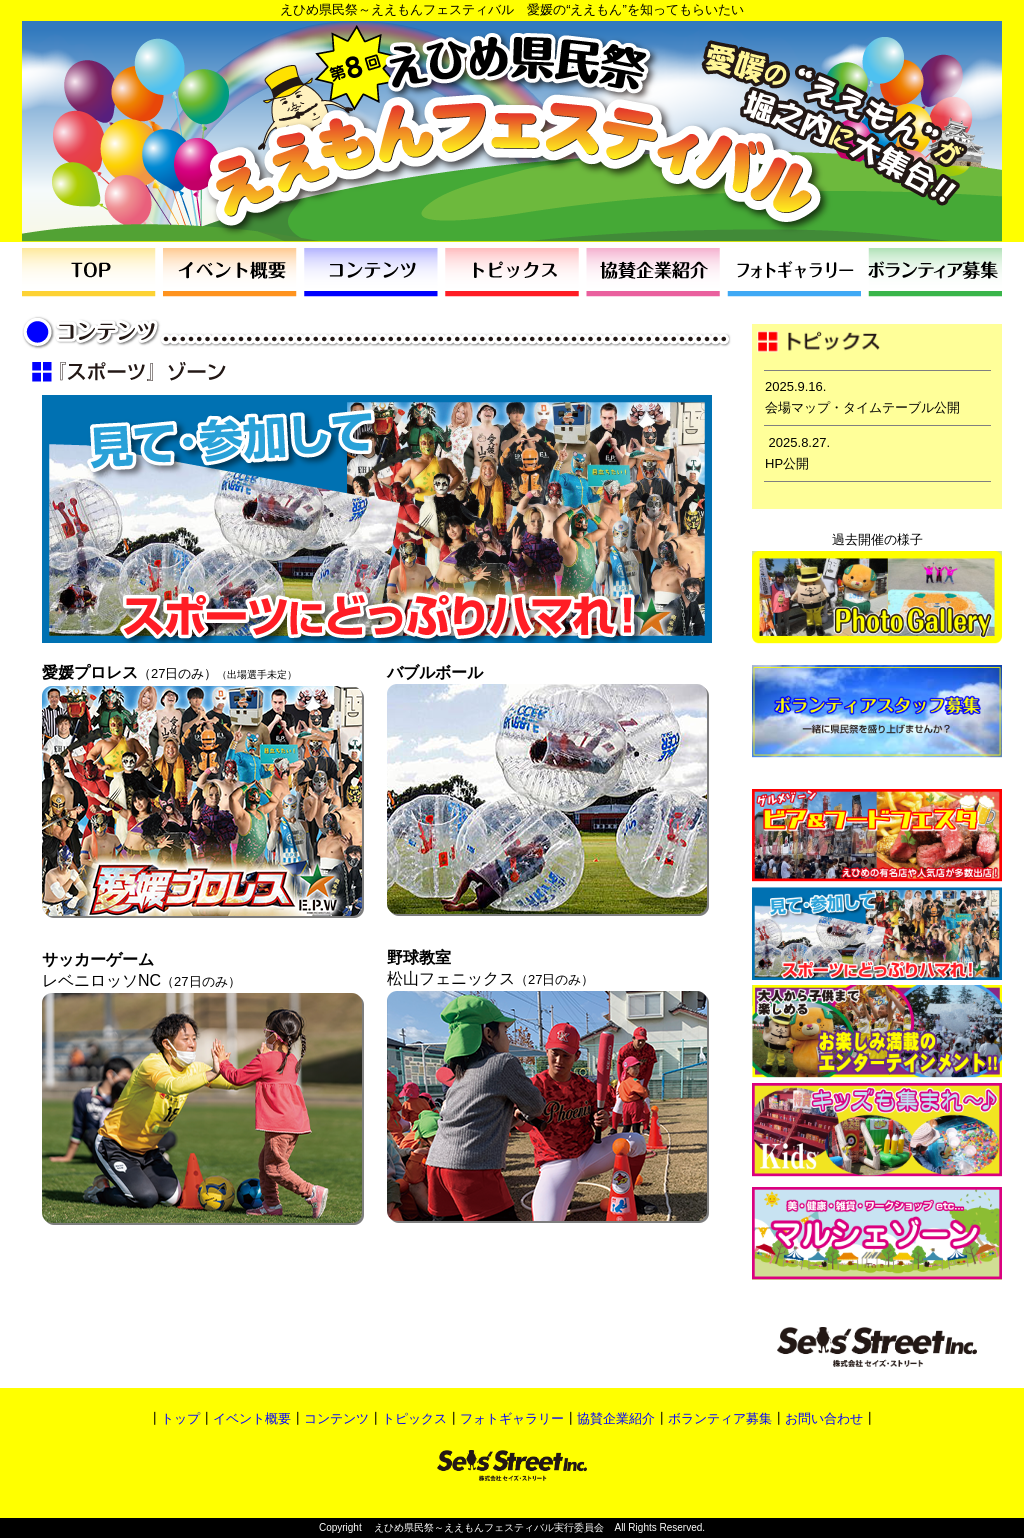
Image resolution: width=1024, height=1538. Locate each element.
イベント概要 (252, 1418)
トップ (180, 1418)
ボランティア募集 (720, 1418)
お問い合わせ (824, 1418)
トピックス (414, 1418)
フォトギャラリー (512, 1418)
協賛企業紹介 (616, 1418)
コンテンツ (336, 1418)
